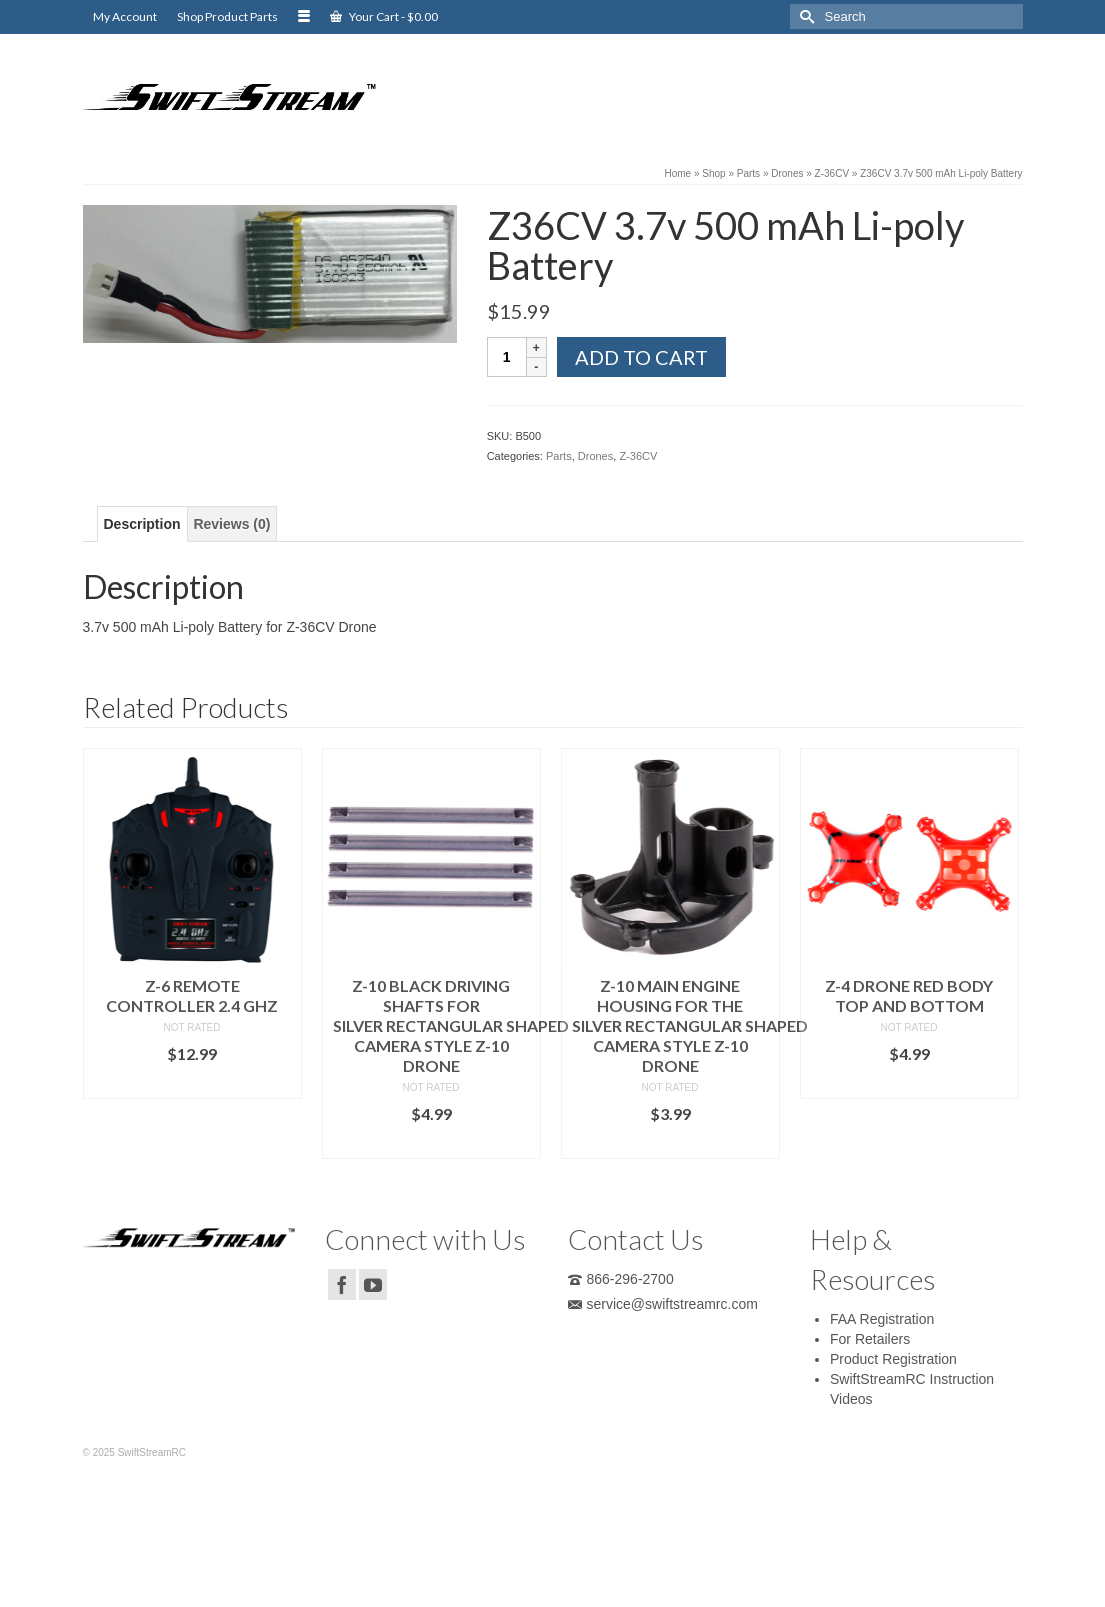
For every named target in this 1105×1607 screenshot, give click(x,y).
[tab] (142, 524)
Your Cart (384, 16)
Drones (595, 456)
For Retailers (870, 1339)
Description (142, 524)
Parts (559, 456)
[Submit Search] (805, 16)
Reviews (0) (231, 524)
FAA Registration (882, 1319)
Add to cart (641, 357)
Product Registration (893, 1359)
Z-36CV (638, 456)
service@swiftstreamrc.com (663, 1304)
